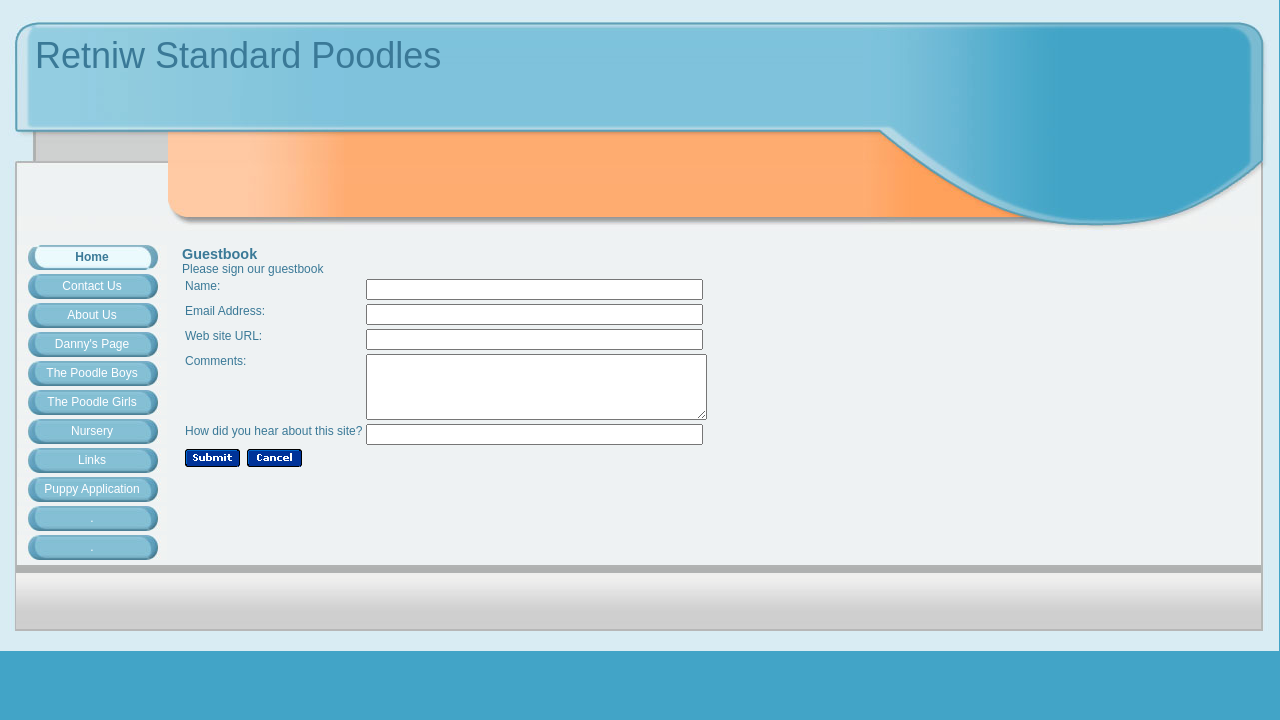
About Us (91, 315)
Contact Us (91, 286)
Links (92, 460)
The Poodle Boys (91, 373)
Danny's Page (92, 344)
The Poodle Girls (91, 402)
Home (91, 257)
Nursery (92, 431)
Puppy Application (91, 489)
